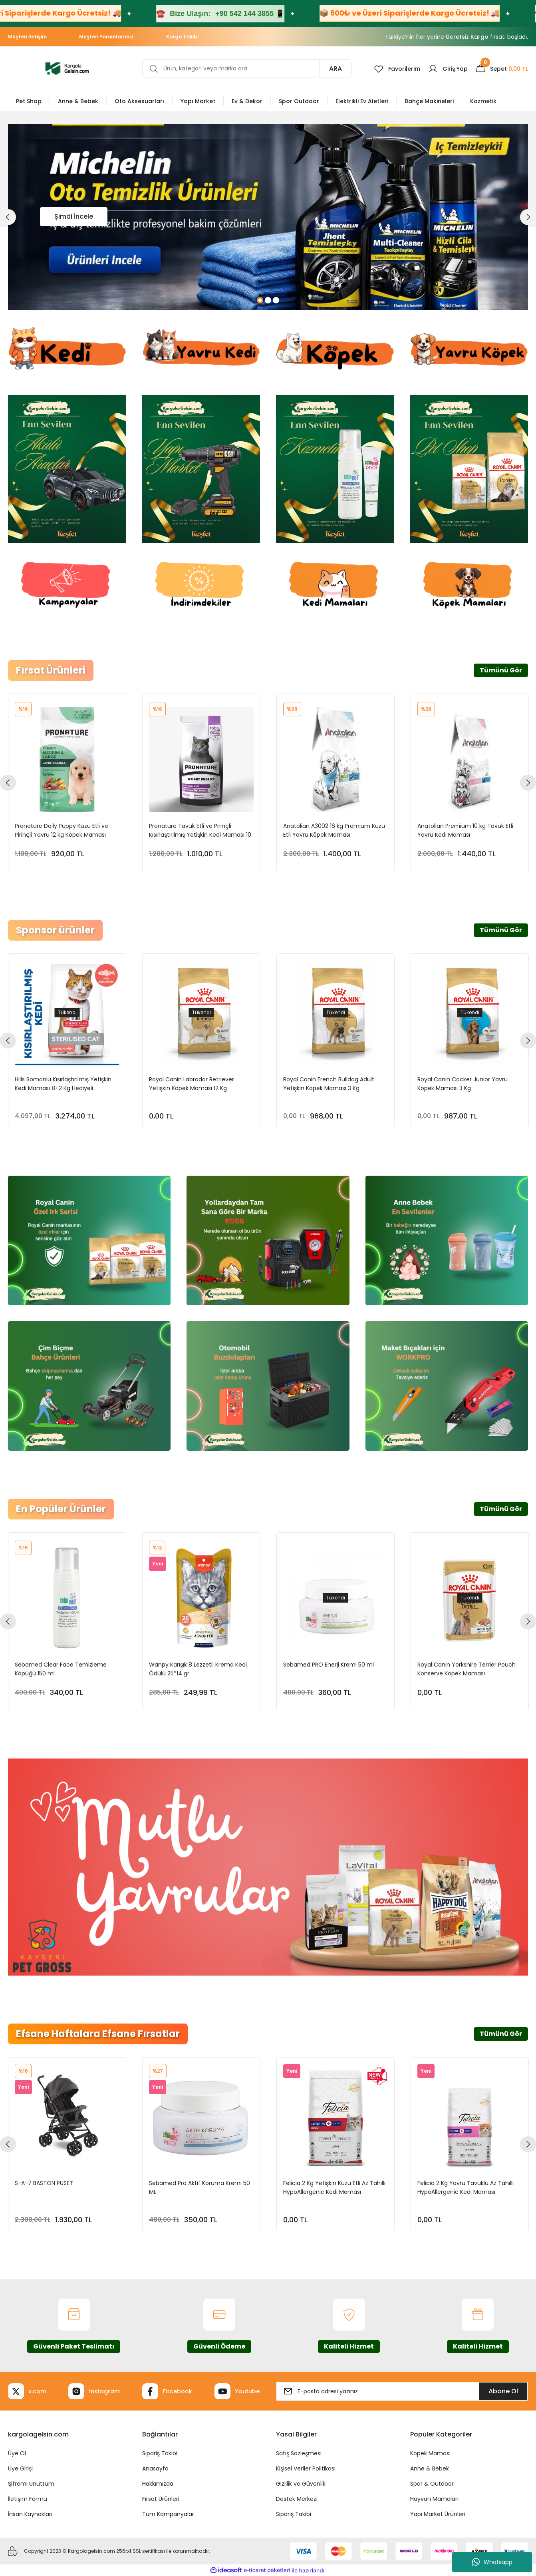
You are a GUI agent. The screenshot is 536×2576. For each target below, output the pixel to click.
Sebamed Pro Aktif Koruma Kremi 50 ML (199, 2187)
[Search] (247, 68)
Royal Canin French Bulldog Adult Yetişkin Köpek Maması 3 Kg (328, 1083)
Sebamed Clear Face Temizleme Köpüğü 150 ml (61, 1668)
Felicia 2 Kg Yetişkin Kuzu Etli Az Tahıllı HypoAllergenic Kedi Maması (334, 2187)
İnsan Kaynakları (30, 2514)
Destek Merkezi (297, 2499)
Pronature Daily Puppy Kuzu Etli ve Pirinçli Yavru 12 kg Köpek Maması (61, 829)
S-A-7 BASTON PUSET (44, 2183)
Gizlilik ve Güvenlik (301, 2484)
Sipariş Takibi (159, 2453)
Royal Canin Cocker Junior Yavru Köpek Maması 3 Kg (462, 1083)
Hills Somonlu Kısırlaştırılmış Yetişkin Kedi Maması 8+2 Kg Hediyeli (63, 1083)
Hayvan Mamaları (434, 2499)
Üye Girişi (20, 2468)
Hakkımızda (157, 2484)
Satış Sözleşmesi (299, 2453)
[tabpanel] (268, 217)
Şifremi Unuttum (31, 2484)
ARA (335, 68)
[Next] (528, 217)
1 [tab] (260, 300)
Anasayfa (155, 2468)
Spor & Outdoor (432, 2484)
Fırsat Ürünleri (160, 2499)
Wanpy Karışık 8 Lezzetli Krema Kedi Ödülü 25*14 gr (198, 1668)
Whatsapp (492, 2562)
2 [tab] (268, 300)
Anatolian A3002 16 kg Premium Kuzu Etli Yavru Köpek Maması (334, 829)
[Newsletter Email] (402, 2391)
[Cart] (502, 69)
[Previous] (8, 217)
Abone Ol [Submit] (503, 2391)
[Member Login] (448, 69)
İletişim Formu (27, 2499)
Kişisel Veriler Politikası (305, 2468)
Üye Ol (17, 2453)
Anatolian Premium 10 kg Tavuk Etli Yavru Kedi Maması (465, 829)
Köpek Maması (430, 2453)
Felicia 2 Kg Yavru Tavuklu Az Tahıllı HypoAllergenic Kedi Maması (465, 2187)
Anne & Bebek (429, 2468)
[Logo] (67, 68)
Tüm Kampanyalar (168, 2514)
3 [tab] (276, 300)
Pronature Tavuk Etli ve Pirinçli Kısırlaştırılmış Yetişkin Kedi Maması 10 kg (200, 830)
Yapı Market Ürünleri (437, 2514)
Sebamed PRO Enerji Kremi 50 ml (328, 1664)
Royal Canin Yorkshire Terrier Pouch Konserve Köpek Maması (466, 1668)
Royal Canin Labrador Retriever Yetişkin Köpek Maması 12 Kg (191, 1083)
